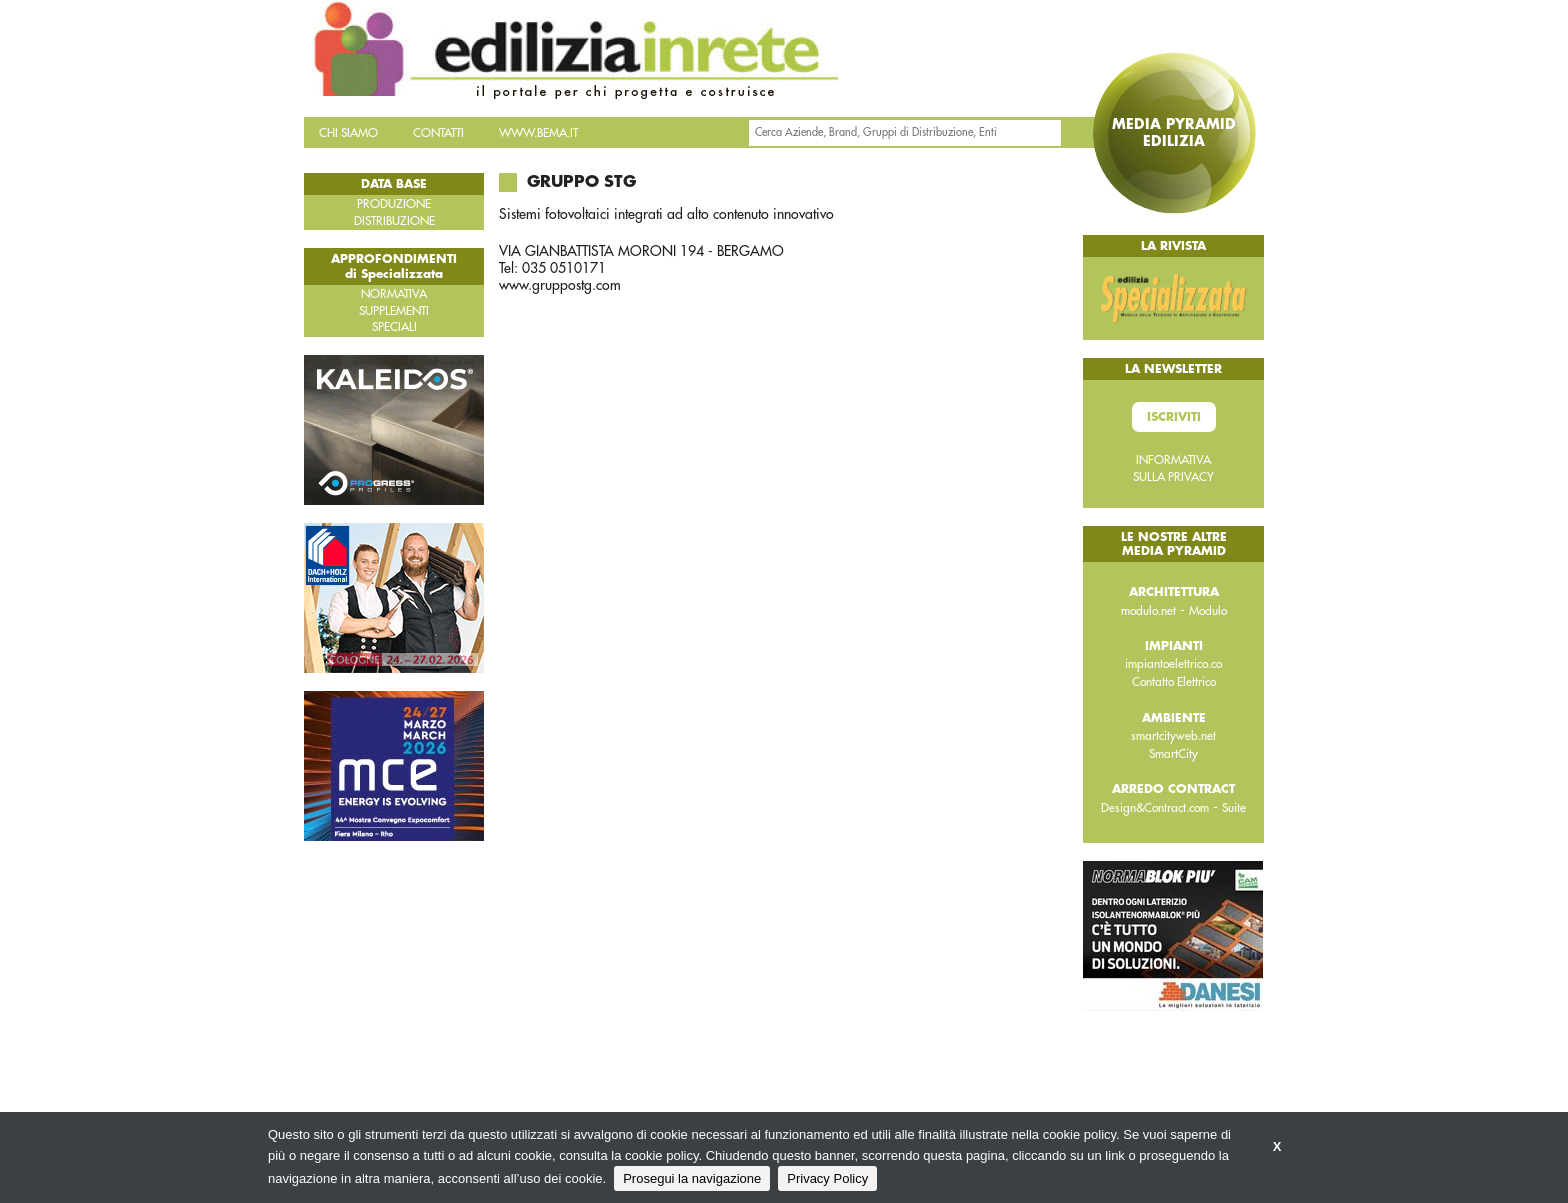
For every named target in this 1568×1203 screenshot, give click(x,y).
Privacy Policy (827, 1178)
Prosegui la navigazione (692, 1178)
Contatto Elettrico (1174, 682)
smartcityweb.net (1173, 736)
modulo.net (1148, 611)
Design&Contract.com (1155, 808)
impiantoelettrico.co (1173, 664)
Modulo (1208, 611)
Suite (1234, 808)
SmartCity (1173, 754)
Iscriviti (1174, 417)
